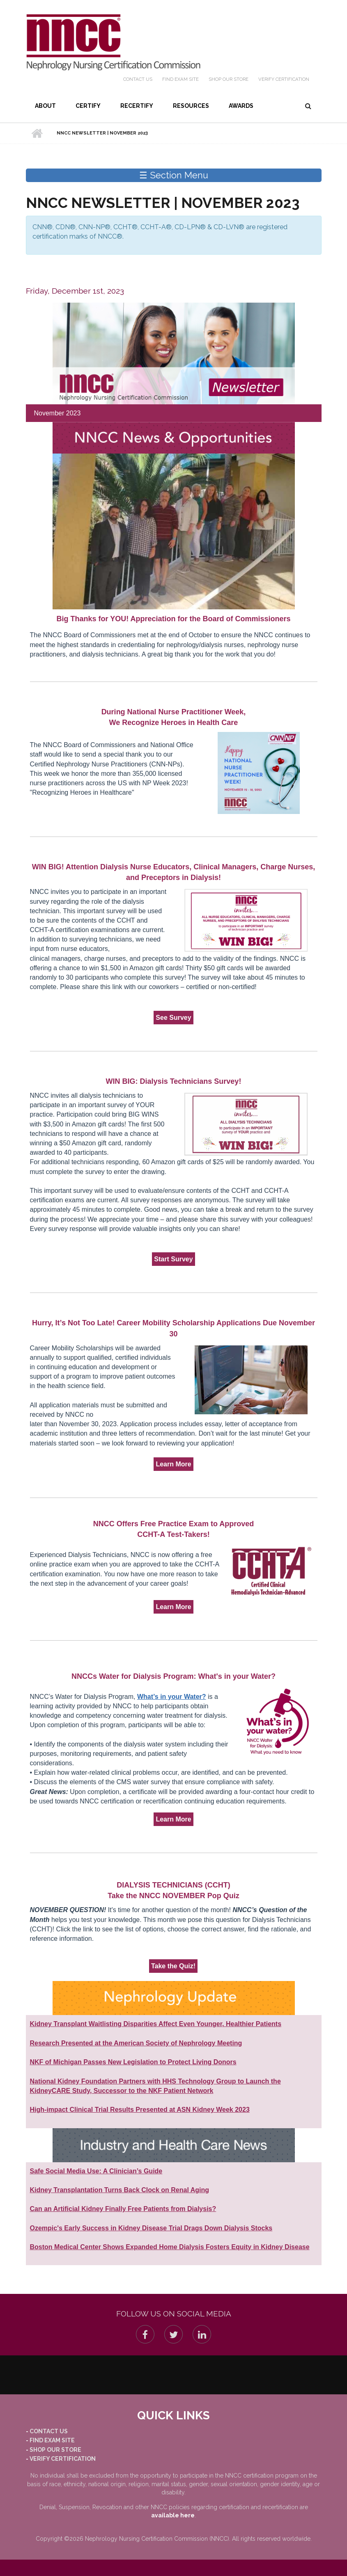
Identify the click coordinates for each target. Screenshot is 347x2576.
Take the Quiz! (173, 1966)
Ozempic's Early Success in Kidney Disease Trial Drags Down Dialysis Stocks (151, 2228)
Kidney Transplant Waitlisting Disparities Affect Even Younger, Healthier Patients (156, 2023)
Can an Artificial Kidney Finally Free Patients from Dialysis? (123, 2208)
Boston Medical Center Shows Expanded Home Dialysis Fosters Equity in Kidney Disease (170, 2246)
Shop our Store (228, 79)
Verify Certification (283, 79)
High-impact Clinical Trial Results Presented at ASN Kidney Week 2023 (140, 2109)
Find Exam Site (180, 79)
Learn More (173, 1464)
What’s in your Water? (171, 1696)
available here (173, 2515)
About (45, 106)
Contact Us (137, 79)
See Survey (173, 1017)
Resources (191, 106)
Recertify (136, 106)
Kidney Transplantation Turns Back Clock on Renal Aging (119, 2189)
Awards (241, 106)
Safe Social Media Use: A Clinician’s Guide (96, 2171)
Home (37, 133)
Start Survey (173, 1259)
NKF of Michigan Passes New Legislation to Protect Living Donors (133, 2062)
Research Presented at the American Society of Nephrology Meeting (136, 2043)
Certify (88, 106)
